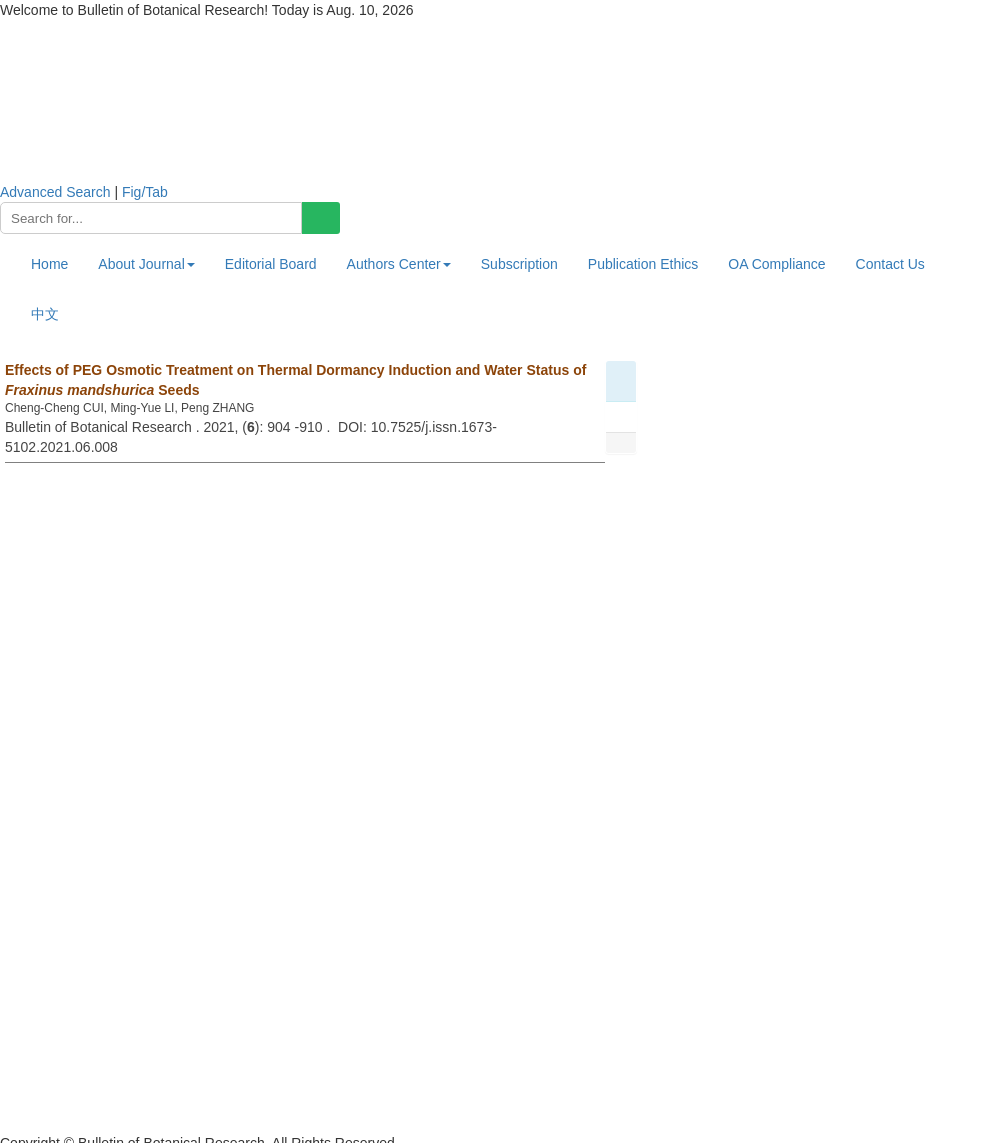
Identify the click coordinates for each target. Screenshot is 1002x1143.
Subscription (519, 264)
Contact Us (890, 264)
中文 (45, 314)
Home (49, 264)
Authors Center (399, 264)
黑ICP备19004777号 (64, 1123)
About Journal (146, 264)
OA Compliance (776, 264)
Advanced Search (55, 192)
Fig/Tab (145, 192)
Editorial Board (271, 264)
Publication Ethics (643, 264)
